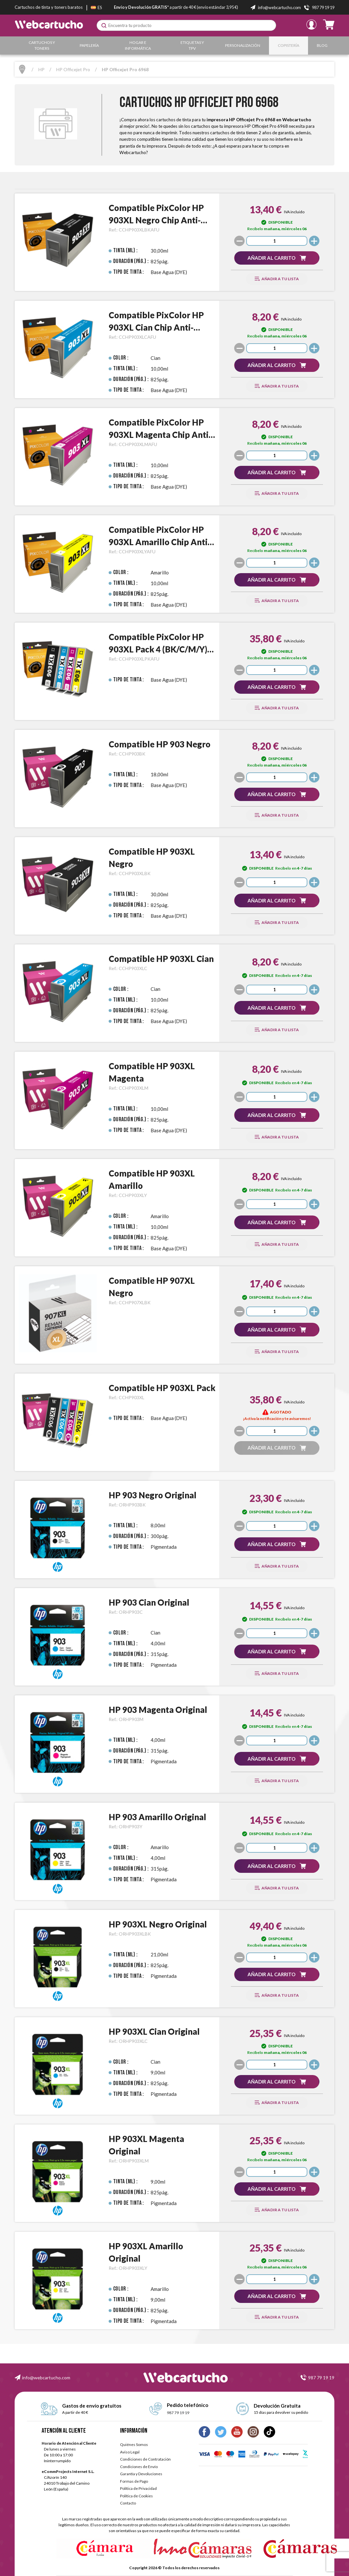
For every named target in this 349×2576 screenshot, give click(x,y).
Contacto (128, 2503)
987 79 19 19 (321, 2377)
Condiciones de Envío (139, 2466)
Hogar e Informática (138, 45)
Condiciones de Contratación (145, 2459)
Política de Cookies (136, 2495)
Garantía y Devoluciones (141, 2473)
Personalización (243, 45)
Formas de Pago (134, 2481)
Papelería (90, 45)
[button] (276, 258)
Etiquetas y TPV (193, 45)
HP (41, 69)
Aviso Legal (130, 2452)
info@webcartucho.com (46, 2377)
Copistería (289, 45)
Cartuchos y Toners (42, 45)
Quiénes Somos (134, 2444)
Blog (322, 45)
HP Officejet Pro (73, 69)
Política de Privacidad (138, 2488)
